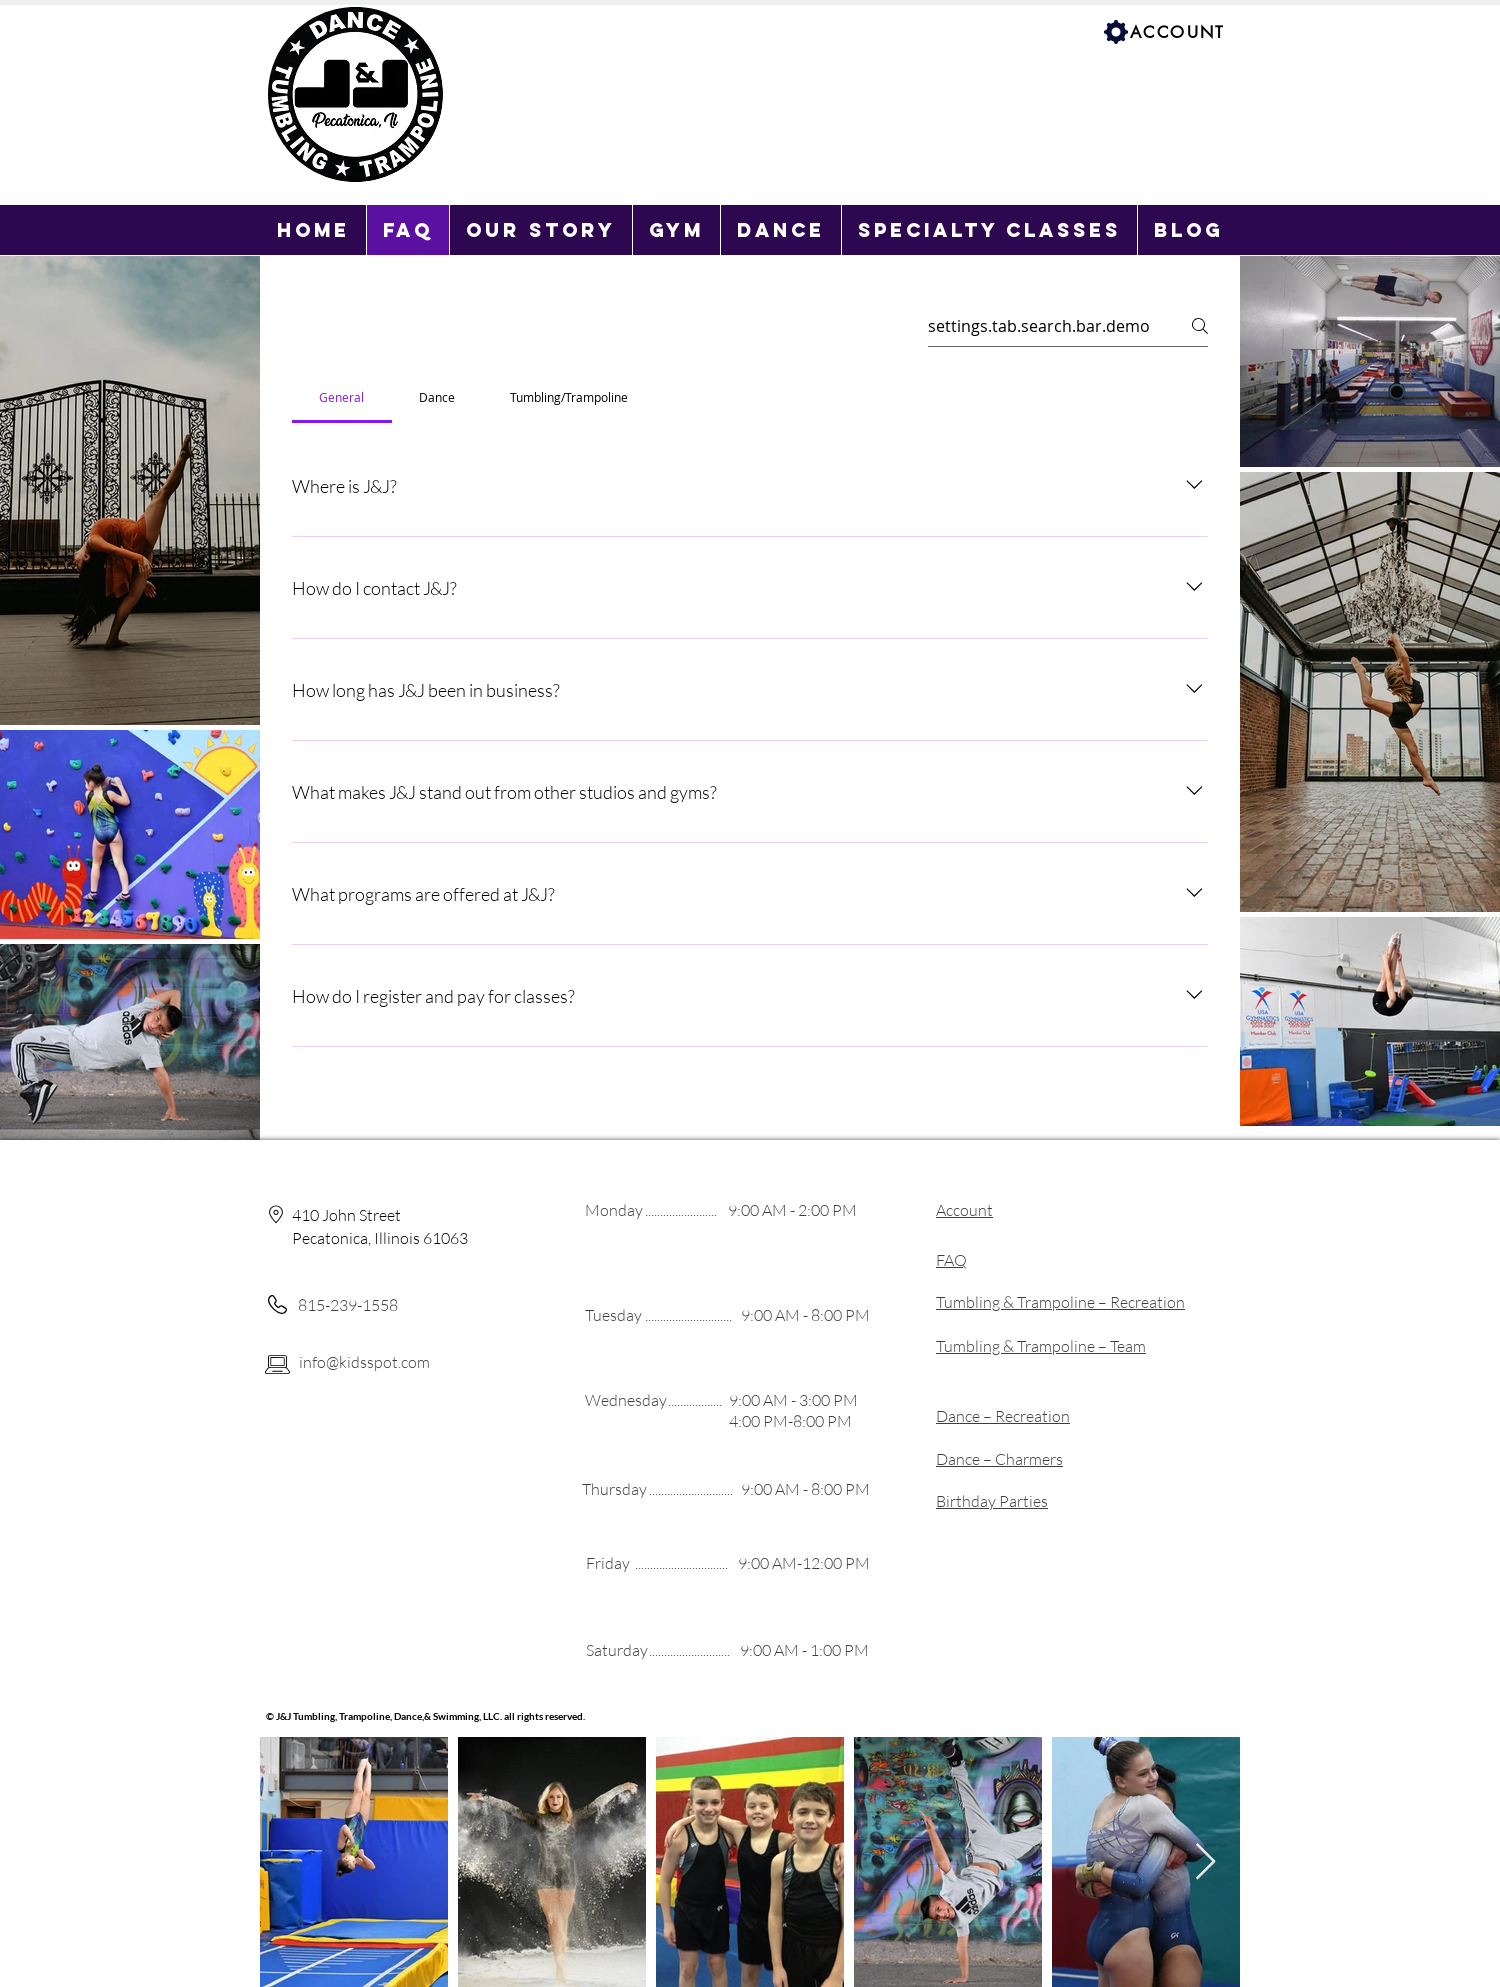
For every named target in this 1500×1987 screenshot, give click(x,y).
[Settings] (1116, 32)
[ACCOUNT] (1179, 32)
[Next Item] (1205, 1862)
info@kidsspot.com (364, 1362)
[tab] (342, 397)
